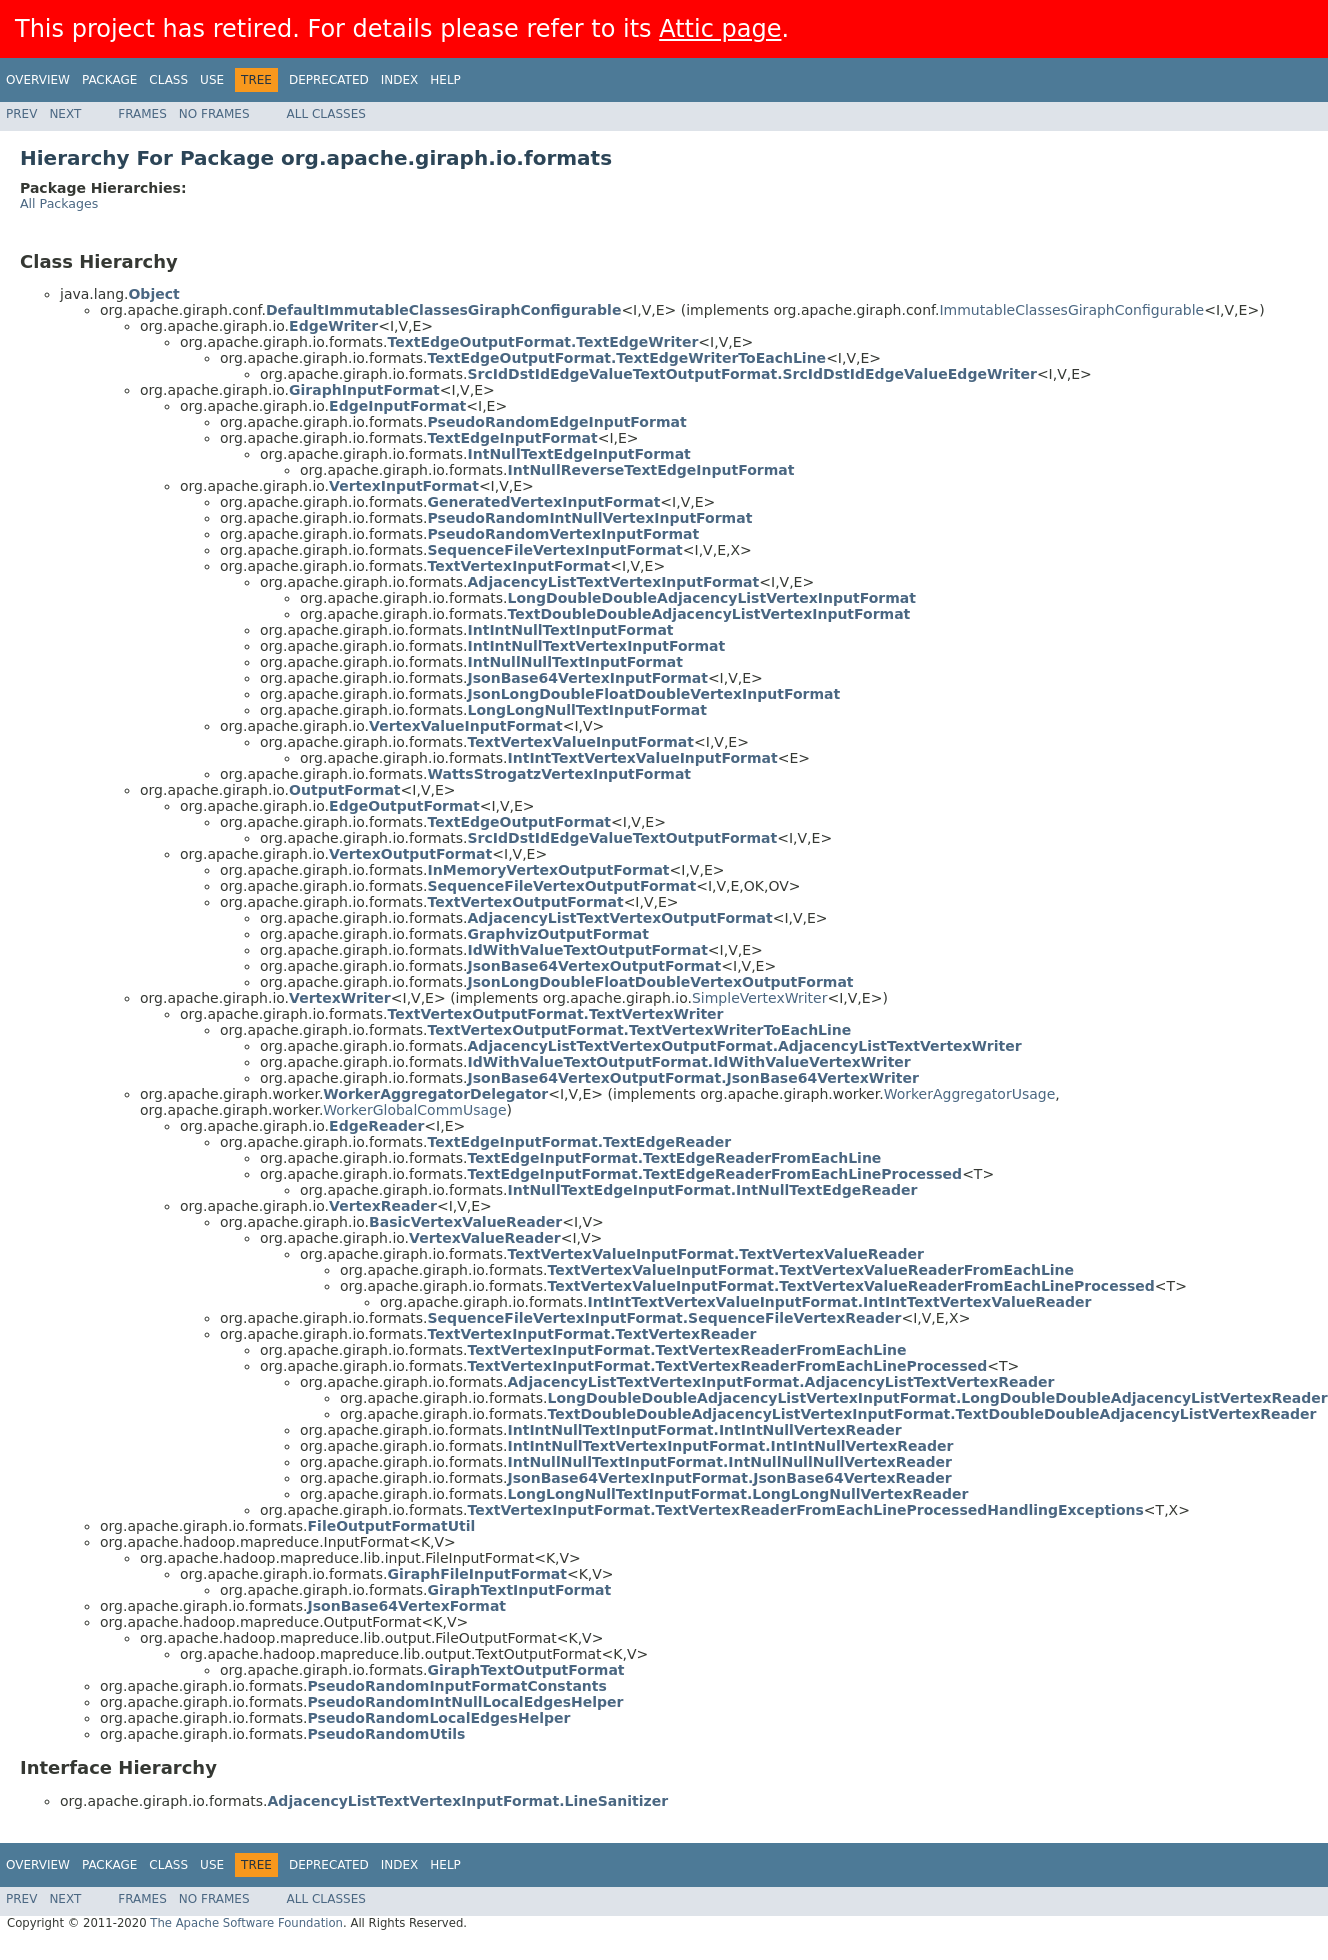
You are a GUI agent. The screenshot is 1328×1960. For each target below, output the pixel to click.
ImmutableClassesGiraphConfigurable (1071, 310)
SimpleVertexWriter (760, 998)
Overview (38, 80)
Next (65, 114)
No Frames (214, 114)
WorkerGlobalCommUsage (414, 1110)
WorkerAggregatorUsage (970, 1094)
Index (400, 80)
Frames (142, 114)
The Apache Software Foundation (246, 1923)
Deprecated (329, 80)
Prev (21, 114)
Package (109, 80)
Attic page (720, 29)
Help (445, 80)
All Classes (326, 114)
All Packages (59, 203)
